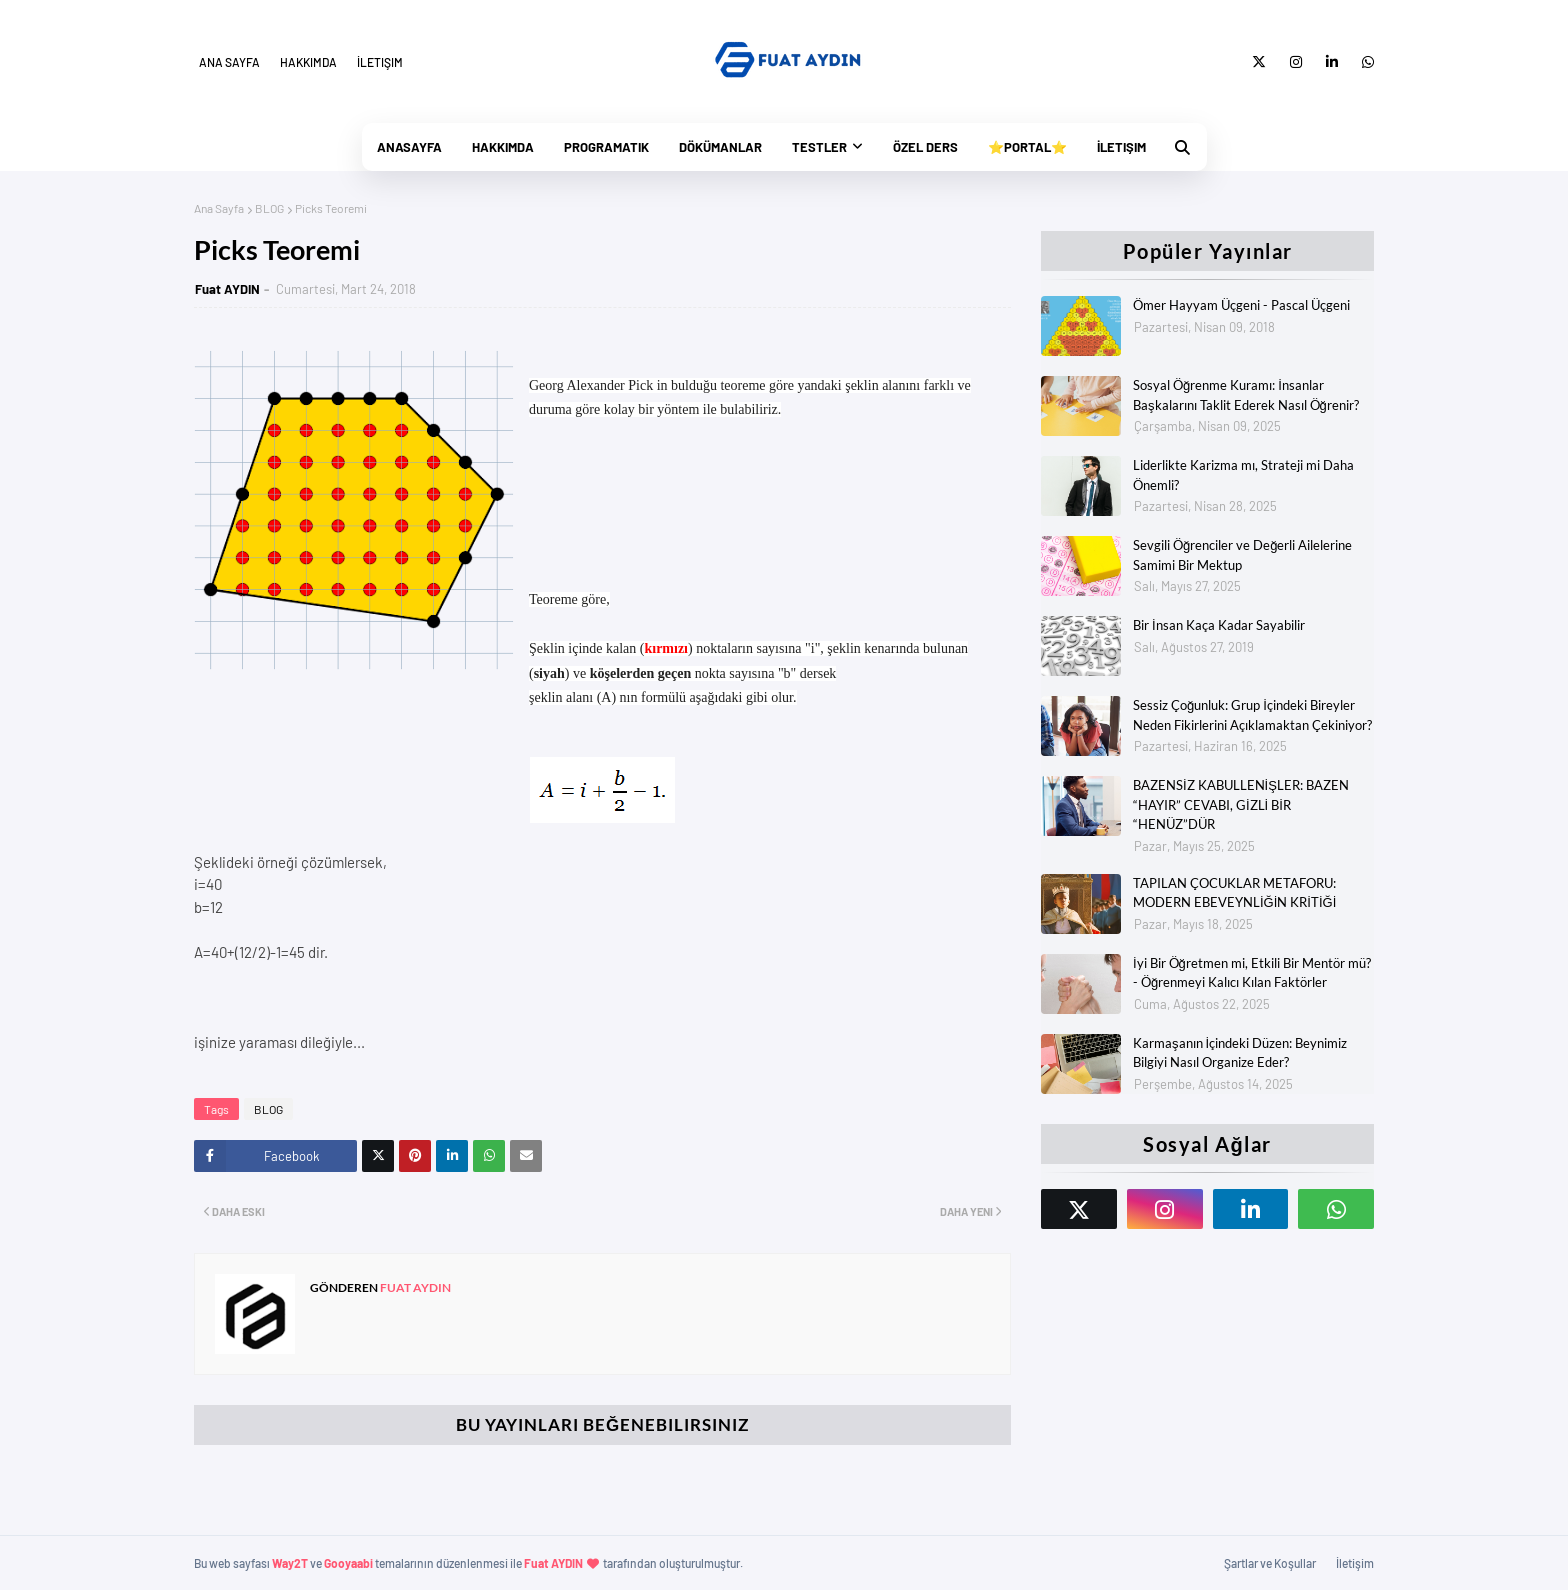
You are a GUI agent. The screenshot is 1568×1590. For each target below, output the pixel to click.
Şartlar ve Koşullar (1270, 1563)
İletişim (380, 62)
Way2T (290, 1563)
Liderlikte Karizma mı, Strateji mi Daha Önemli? (1243, 475)
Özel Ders (925, 147)
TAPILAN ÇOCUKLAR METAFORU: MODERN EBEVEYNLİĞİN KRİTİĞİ (1234, 893)
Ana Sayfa (229, 62)
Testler (819, 147)
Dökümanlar (720, 147)
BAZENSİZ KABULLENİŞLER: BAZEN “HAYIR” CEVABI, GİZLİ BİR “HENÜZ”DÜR (1241, 804)
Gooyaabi (348, 1563)
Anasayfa (409, 147)
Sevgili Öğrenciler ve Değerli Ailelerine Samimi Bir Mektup (1242, 555)
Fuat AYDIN (227, 289)
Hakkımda (308, 62)
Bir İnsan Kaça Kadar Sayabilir (1219, 625)
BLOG (269, 208)
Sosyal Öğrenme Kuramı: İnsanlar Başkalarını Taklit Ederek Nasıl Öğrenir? (1246, 395)
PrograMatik (606, 147)
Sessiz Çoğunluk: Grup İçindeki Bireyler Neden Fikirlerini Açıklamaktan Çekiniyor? (1252, 715)
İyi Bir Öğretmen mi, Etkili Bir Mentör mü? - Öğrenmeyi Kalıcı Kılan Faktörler (1252, 973)
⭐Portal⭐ (1027, 147)
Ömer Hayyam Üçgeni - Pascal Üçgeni (1241, 305)
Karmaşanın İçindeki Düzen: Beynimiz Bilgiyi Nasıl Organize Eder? (1240, 1053)
